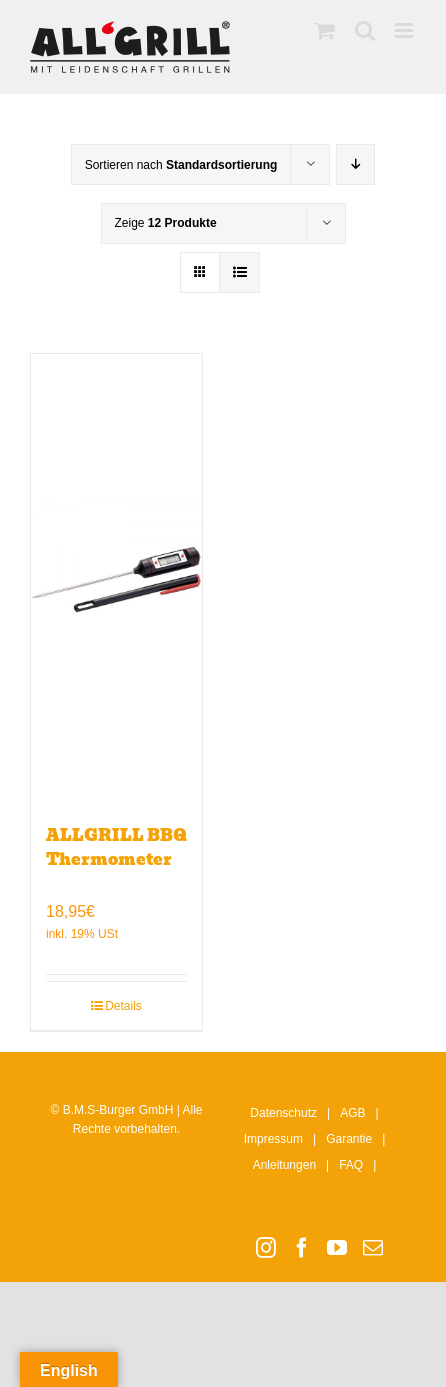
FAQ (351, 1165)
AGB (352, 1113)
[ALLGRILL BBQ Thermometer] (116, 579)
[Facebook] (302, 1248)
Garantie (349, 1139)
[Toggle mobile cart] (325, 30)
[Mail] (373, 1248)
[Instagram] (266, 1248)
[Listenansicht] (239, 272)
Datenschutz (283, 1113)
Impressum (273, 1139)
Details (123, 1006)
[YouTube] (337, 1248)
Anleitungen (284, 1165)
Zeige (166, 223)
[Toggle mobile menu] (405, 30)
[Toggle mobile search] (365, 30)
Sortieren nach (181, 165)
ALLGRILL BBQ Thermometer (116, 847)
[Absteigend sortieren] (355, 164)
